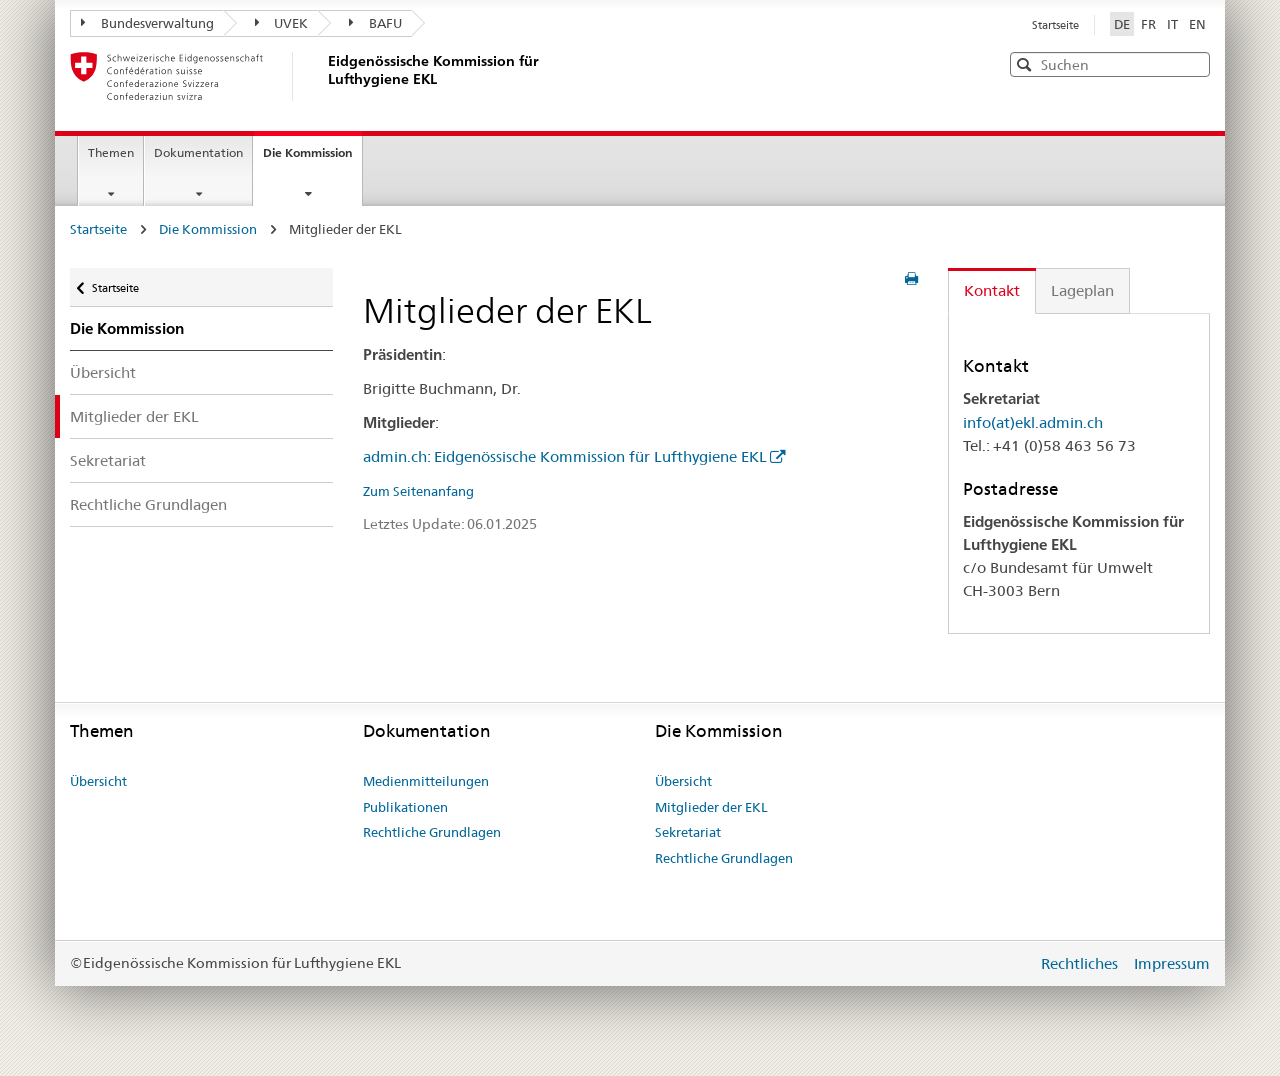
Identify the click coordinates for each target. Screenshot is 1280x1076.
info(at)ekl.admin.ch (1033, 422)
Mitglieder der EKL (134, 416)
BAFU (375, 23)
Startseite (1055, 25)
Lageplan (1082, 290)
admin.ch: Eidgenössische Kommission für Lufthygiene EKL (565, 456)
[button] (1193, 63)
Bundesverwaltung (147, 23)
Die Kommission (312, 159)
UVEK (282, 23)
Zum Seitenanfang (418, 491)
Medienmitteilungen (426, 781)
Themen (111, 152)
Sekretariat (108, 460)
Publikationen (405, 807)
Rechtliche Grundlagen (148, 504)
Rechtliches (1081, 963)
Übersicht (103, 372)
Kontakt (992, 290)
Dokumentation (198, 152)
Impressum (1172, 963)
